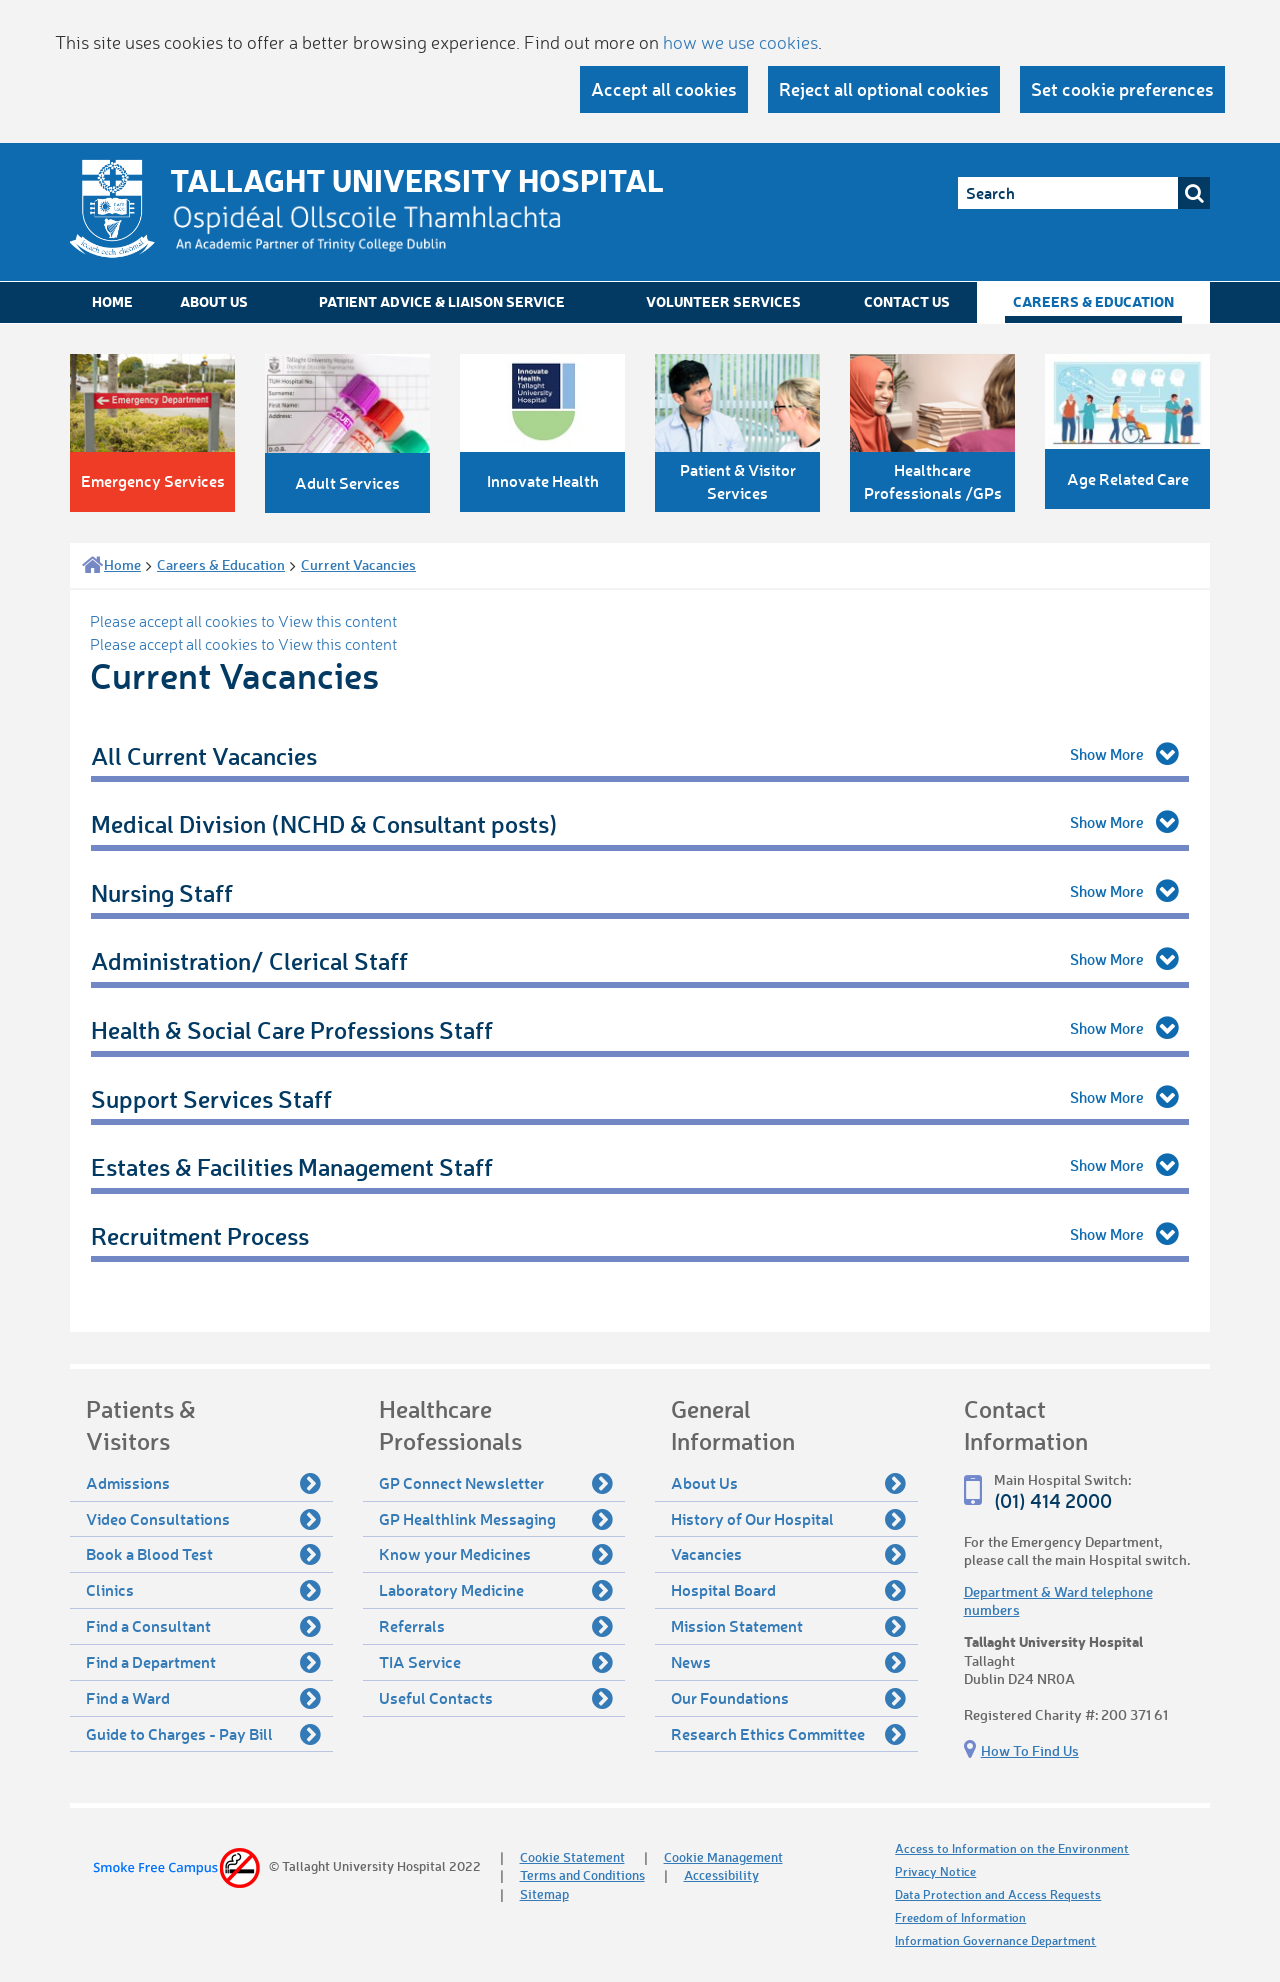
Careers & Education (1093, 301)
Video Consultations (203, 1519)
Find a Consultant (203, 1626)
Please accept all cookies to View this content (243, 621)
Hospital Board (788, 1590)
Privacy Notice (935, 1871)
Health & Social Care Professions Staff (292, 1029)
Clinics (203, 1590)
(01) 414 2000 (1053, 1500)
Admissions (203, 1483)
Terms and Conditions (582, 1874)
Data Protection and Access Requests (998, 1894)
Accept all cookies (664, 89)
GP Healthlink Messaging (496, 1519)
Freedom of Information (960, 1917)
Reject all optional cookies (884, 89)
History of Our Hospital (788, 1519)
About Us (214, 301)
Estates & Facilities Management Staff (292, 1166)
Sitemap (544, 1893)
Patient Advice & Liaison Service (442, 301)
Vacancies (788, 1554)
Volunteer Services (723, 301)
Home (112, 301)
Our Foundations (788, 1698)
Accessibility (721, 1874)
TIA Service (496, 1662)
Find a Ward (203, 1698)
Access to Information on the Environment (1012, 1848)
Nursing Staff (162, 892)
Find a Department (203, 1662)
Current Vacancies (358, 564)
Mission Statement (788, 1626)
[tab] (640, 757)
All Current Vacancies (204, 755)
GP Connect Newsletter (496, 1483)
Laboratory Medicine (496, 1590)
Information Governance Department (995, 1940)
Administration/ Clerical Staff (249, 960)
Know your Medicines (496, 1554)
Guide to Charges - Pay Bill (203, 1734)
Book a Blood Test (203, 1554)
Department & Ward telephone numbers (1058, 1600)
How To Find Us (1030, 1750)
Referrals (496, 1626)
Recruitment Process (200, 1235)
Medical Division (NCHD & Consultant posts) (324, 823)
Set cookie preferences (1122, 89)
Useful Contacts (496, 1698)
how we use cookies (740, 42)
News (788, 1662)
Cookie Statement (572, 1856)
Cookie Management (723, 1856)
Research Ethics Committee (788, 1734)
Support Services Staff (211, 1098)
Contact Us (907, 301)
